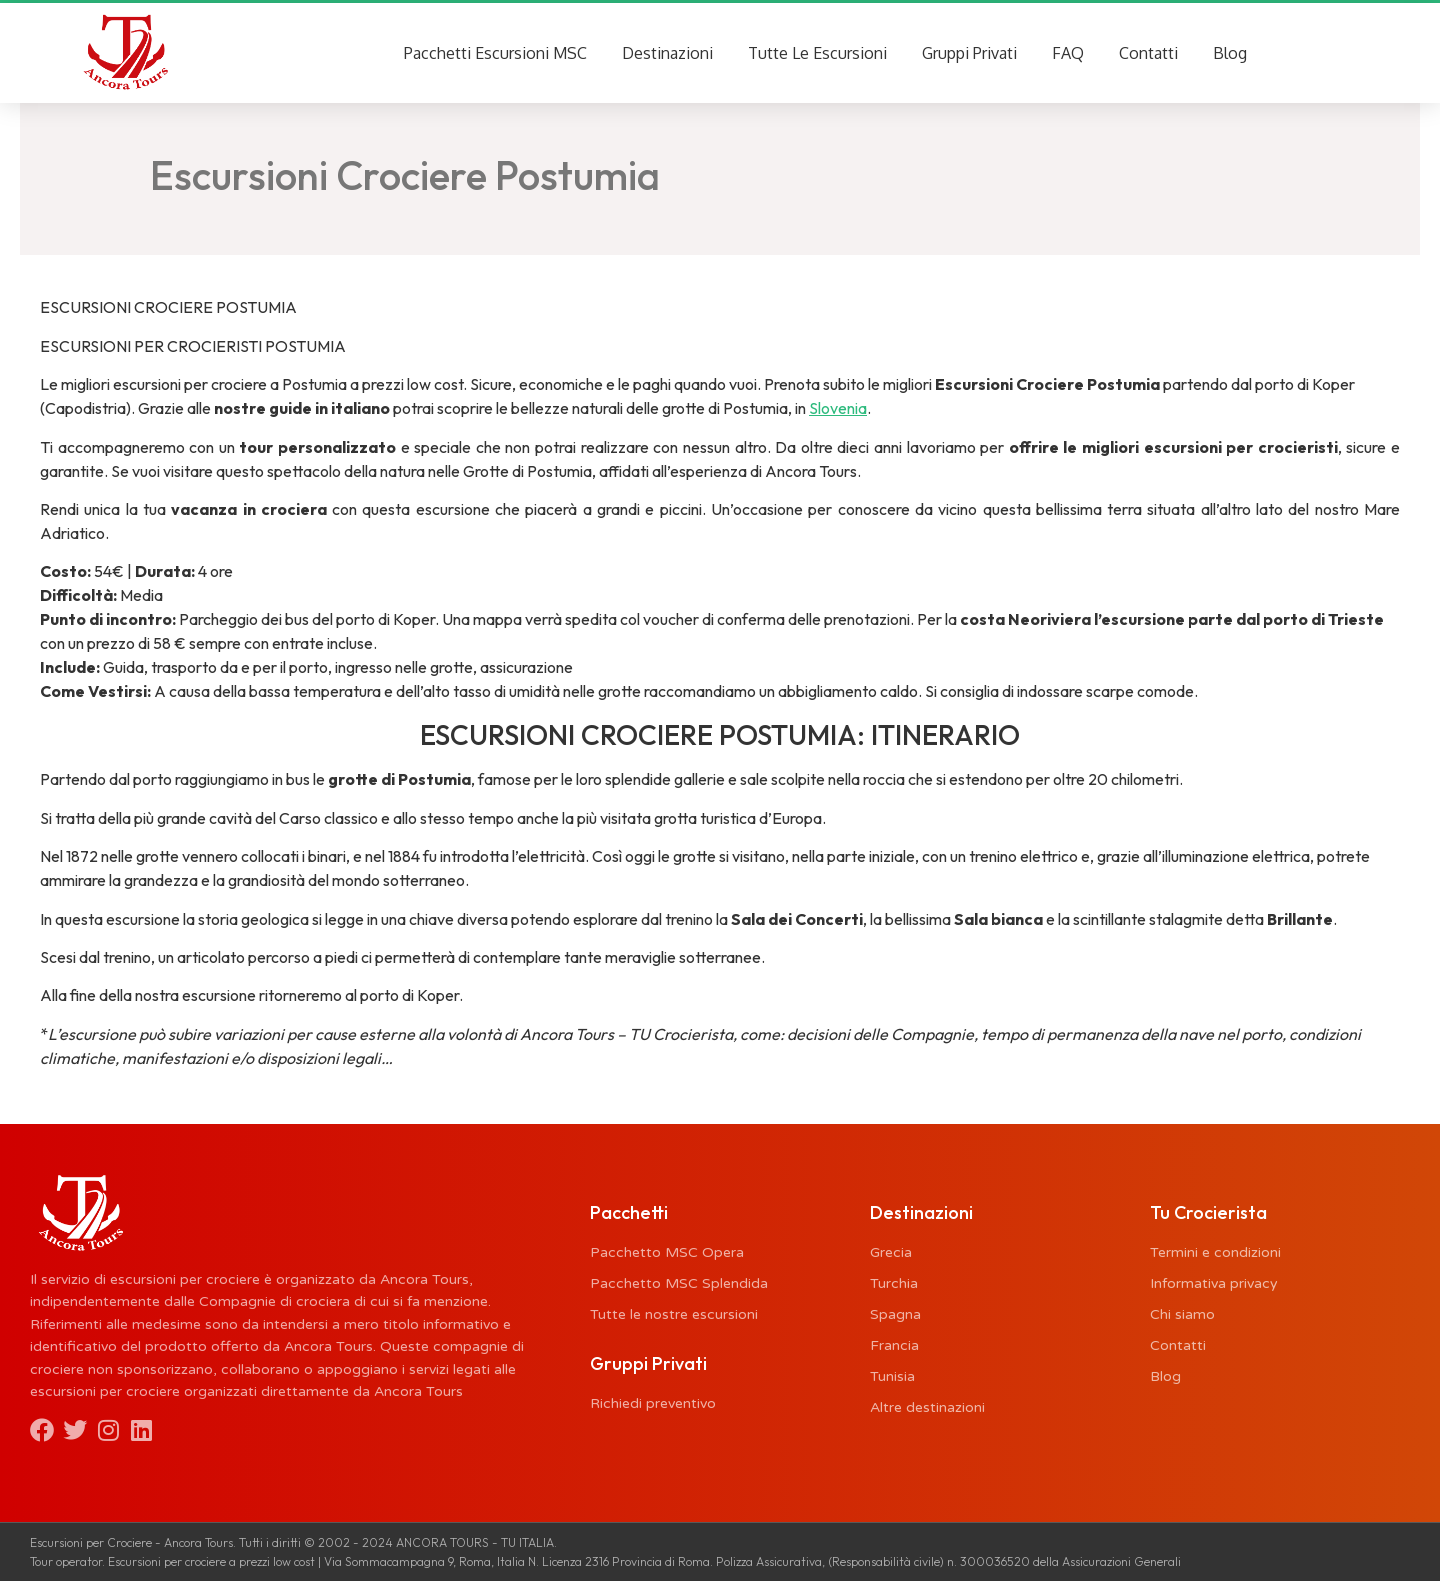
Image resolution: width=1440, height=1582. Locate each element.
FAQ (1068, 53)
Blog (1230, 53)
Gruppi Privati (969, 53)
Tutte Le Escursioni (817, 53)
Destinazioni (667, 53)
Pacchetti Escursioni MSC (495, 53)
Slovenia (838, 409)
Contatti (1148, 53)
